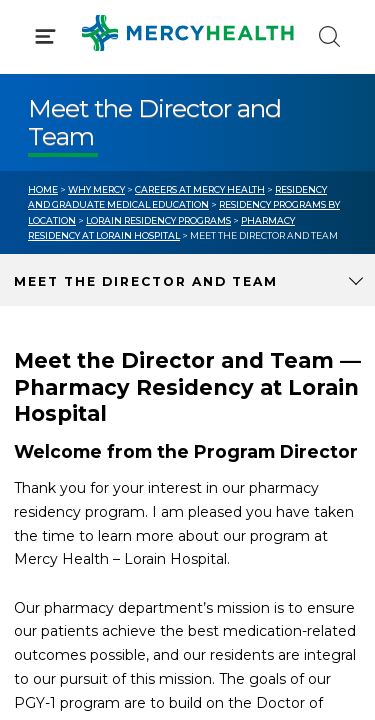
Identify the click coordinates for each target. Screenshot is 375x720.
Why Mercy (96, 189)
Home (43, 189)
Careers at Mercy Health (200, 189)
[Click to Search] (329, 36)
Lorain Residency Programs (158, 220)
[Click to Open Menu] (45, 36)
